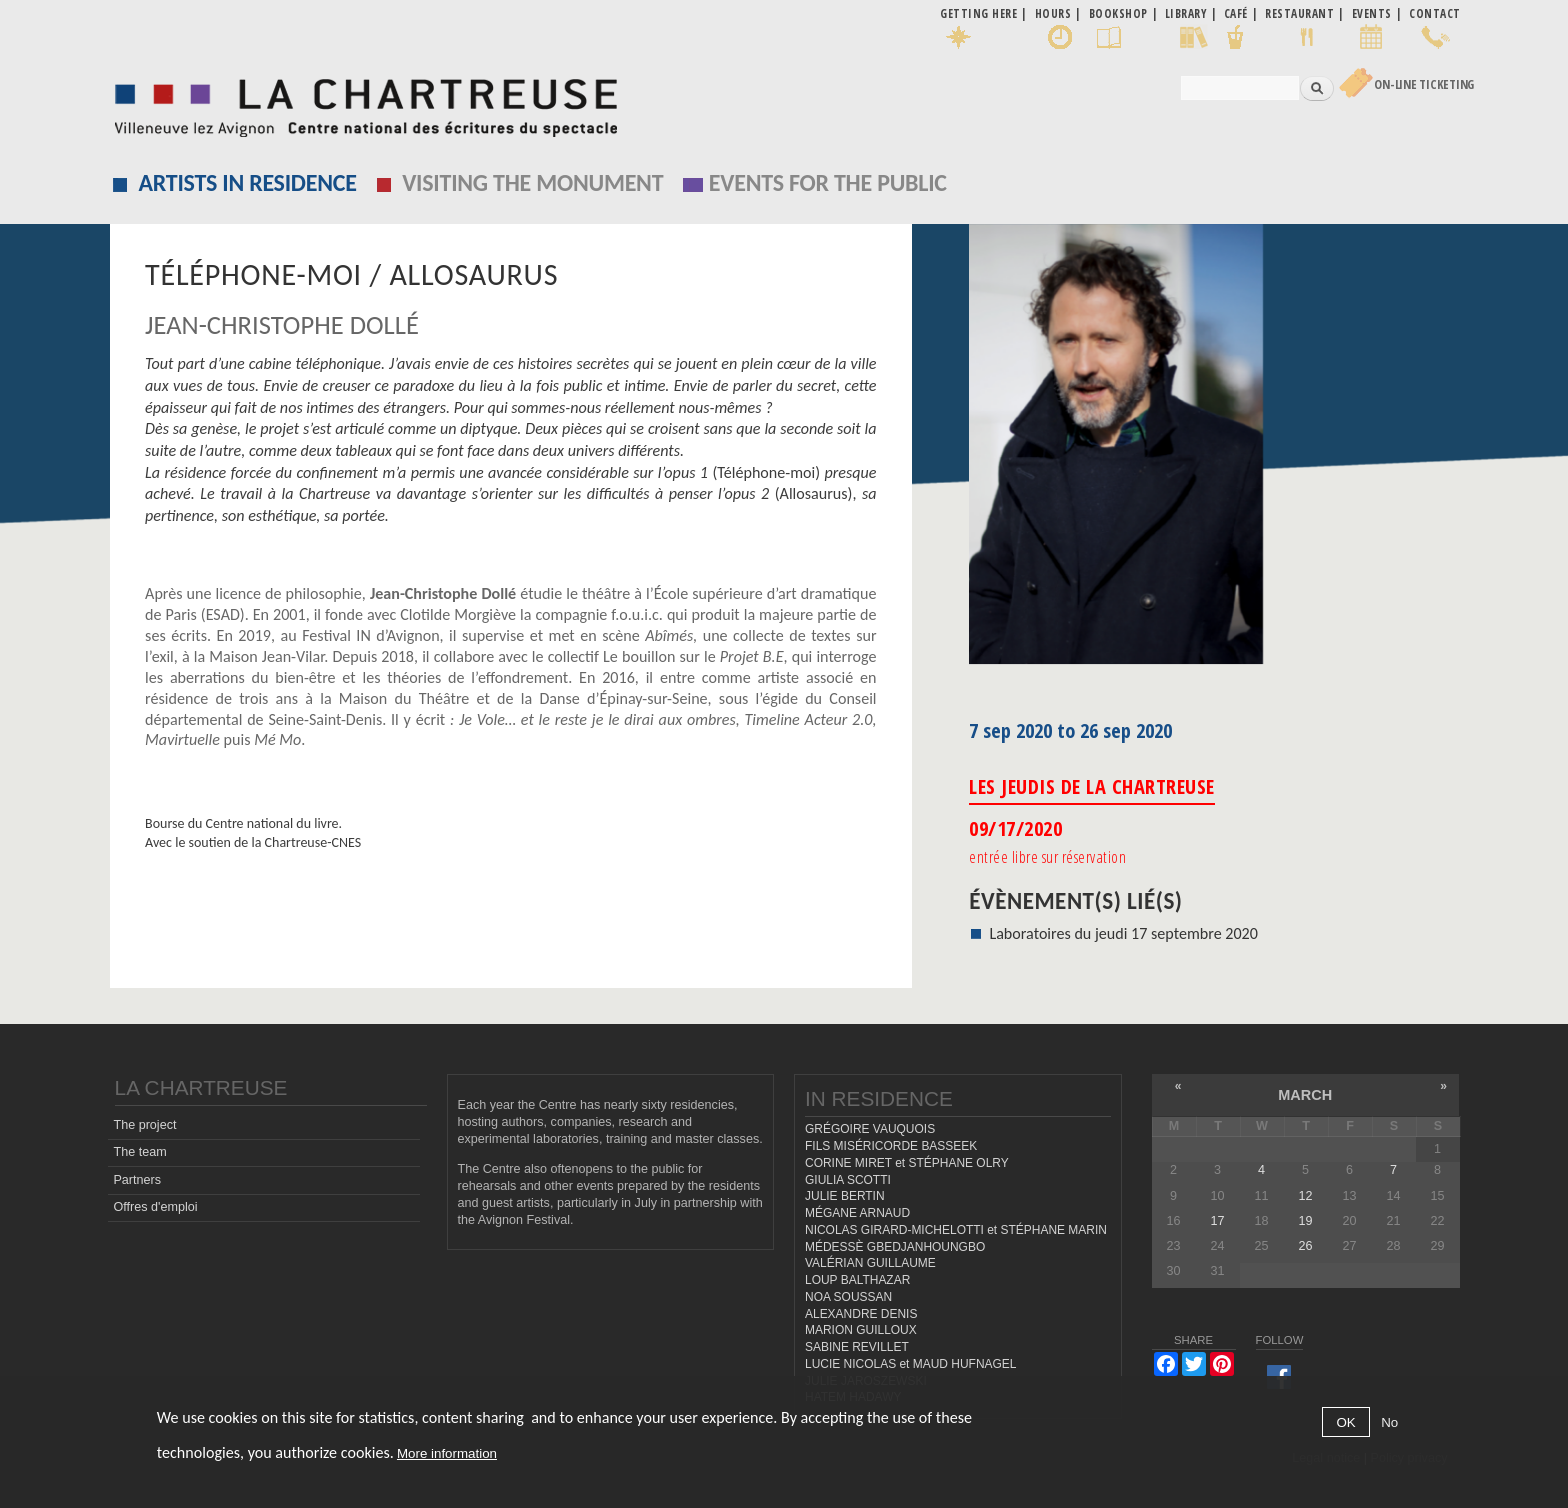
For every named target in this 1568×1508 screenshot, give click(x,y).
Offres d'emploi (155, 1207)
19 (1305, 1221)
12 (1305, 1196)
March (1305, 1095)
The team (139, 1152)
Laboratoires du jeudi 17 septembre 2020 (1123, 933)
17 (1217, 1221)
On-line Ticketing (1424, 84)
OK (1345, 1422)
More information (447, 1453)
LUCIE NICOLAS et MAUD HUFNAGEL (911, 1364)
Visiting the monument (532, 182)
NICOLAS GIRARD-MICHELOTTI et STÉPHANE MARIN (956, 1230)
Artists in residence (248, 182)
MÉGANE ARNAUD (857, 1213)
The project (144, 1125)
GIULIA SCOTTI (848, 1180)
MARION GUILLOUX (861, 1330)
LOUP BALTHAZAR (857, 1280)
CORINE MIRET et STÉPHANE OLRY (907, 1163)
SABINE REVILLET (857, 1347)
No (1389, 1422)
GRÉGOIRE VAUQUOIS (870, 1129)
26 (1305, 1246)
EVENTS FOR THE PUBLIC (828, 182)
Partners (137, 1180)
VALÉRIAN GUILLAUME (870, 1263)
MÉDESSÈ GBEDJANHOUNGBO (895, 1247)
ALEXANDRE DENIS (861, 1314)
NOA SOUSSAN (848, 1297)
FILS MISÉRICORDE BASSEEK (891, 1146)
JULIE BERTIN (845, 1196)
